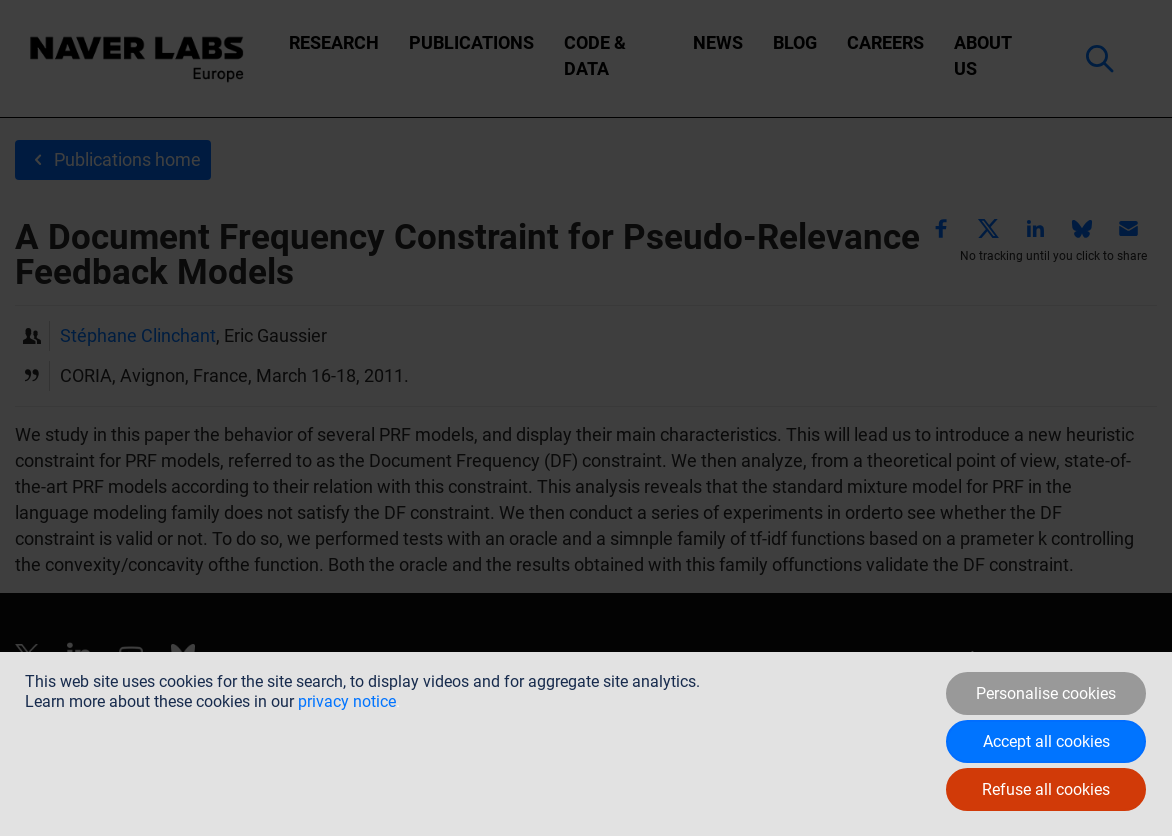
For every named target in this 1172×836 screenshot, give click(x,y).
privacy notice (347, 701)
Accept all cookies (1046, 741)
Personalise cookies (1046, 693)
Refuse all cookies (1046, 789)
